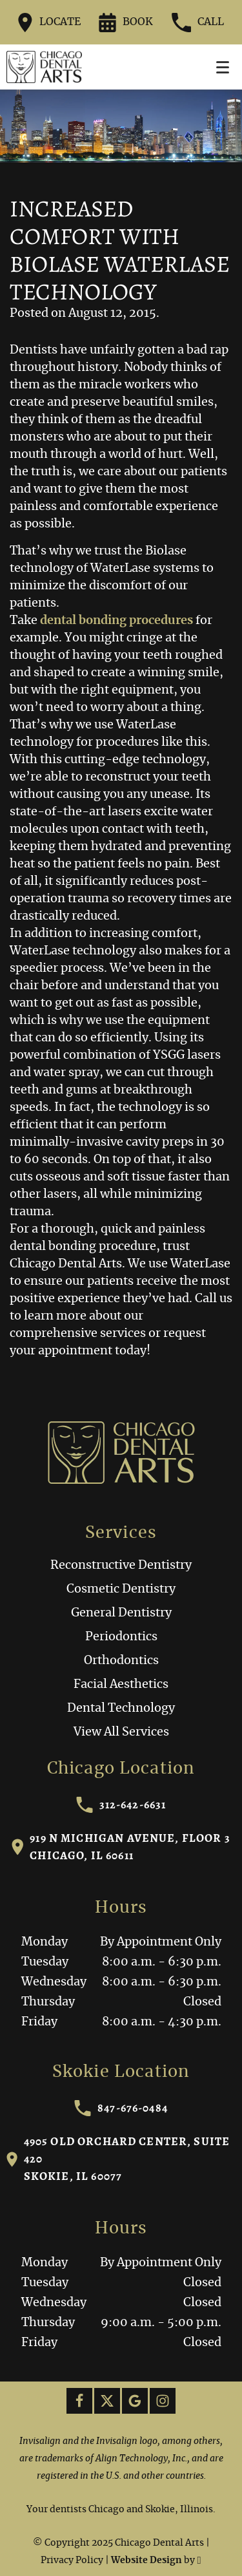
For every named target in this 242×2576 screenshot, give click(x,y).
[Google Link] (135, 2401)
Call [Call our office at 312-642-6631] (198, 22)
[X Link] (107, 2401)
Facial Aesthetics (121, 1684)
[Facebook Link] (79, 2401)
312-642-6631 (121, 1805)
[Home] (44, 67)
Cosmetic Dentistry (121, 1589)
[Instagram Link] (163, 2401)
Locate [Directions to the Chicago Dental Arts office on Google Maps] (49, 22)
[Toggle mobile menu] (222, 67)
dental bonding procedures (116, 621)
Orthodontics (121, 1661)
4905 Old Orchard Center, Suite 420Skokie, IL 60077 (118, 2159)
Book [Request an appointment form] (126, 22)
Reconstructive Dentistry (121, 1565)
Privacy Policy (72, 2560)
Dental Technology (121, 1708)
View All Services (121, 1732)
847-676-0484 (121, 2108)
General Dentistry (121, 1613)
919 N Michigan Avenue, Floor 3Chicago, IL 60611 (121, 1846)
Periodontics (121, 1637)
